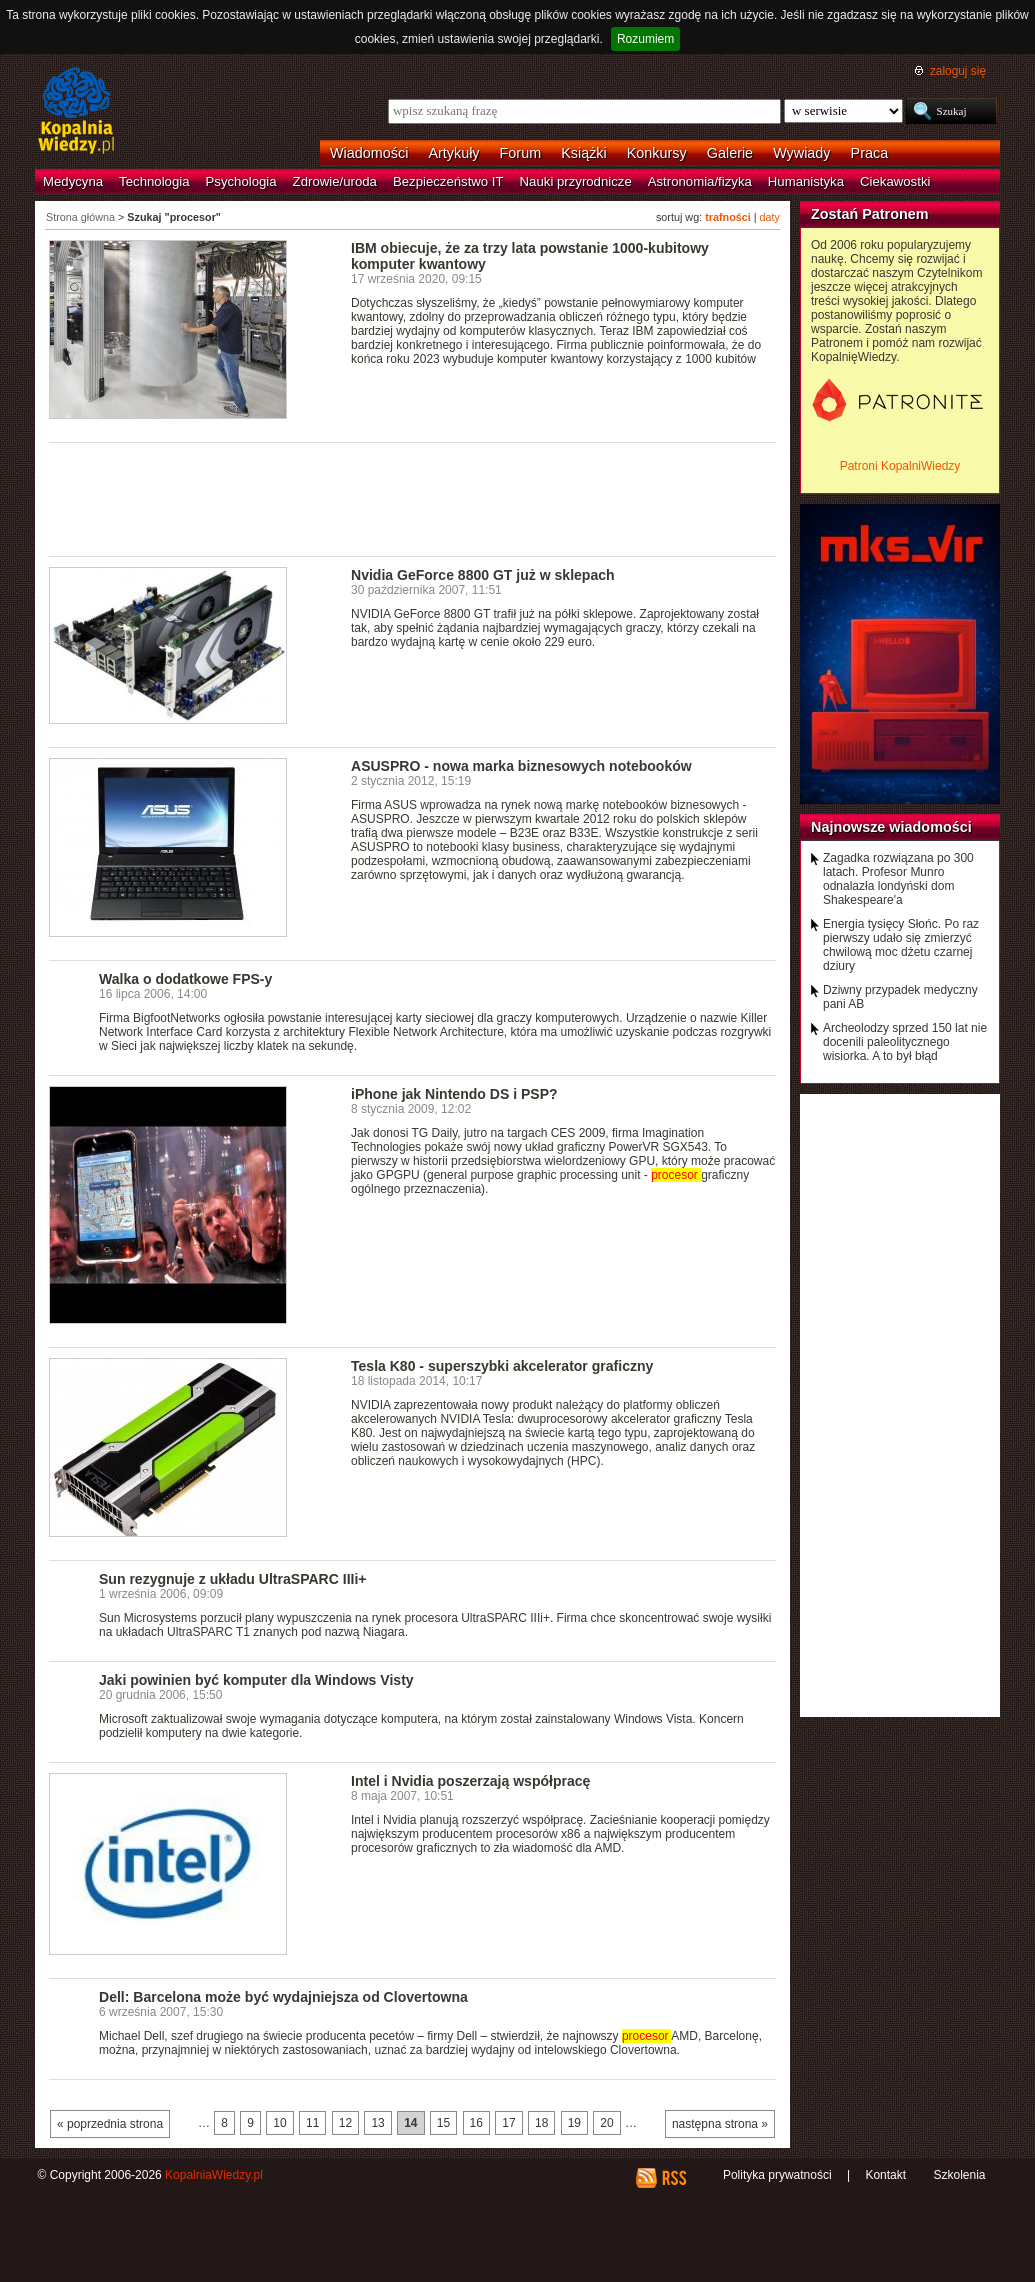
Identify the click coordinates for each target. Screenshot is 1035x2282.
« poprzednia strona (110, 2124)
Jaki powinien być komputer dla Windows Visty (256, 1680)
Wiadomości (369, 153)
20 (606, 2123)
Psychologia (241, 181)
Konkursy (657, 153)
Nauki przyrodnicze (576, 181)
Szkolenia (959, 2175)
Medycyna (73, 181)
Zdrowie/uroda (335, 181)
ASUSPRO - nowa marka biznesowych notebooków (521, 766)
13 (377, 2123)
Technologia (154, 181)
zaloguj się (958, 71)
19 (574, 2123)
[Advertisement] (413, 498)
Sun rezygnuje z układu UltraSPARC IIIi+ (233, 1579)
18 (541, 2123)
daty (770, 217)
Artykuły (453, 153)
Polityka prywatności (777, 2175)
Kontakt (885, 2175)
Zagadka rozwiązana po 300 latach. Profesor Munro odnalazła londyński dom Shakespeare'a (898, 879)
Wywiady (801, 153)
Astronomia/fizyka (700, 181)
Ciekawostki (895, 181)
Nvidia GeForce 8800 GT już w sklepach (483, 575)
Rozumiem (645, 39)
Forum (521, 153)
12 (345, 2123)
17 (508, 2123)
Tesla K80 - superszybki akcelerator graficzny (502, 1366)
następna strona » (720, 2124)
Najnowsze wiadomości (891, 827)
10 (279, 2123)
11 (312, 2123)
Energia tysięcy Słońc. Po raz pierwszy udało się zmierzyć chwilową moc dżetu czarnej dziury (901, 945)
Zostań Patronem (870, 214)
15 (443, 2123)
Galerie (730, 153)
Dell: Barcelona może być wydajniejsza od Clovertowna (283, 1997)
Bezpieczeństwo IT (448, 181)
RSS (673, 2178)
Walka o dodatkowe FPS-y (185, 979)
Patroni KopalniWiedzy (900, 466)
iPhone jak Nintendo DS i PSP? (454, 1094)
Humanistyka (806, 181)
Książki (584, 153)
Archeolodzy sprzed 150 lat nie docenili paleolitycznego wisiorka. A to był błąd (905, 1042)
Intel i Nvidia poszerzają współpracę (470, 1781)
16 (476, 2123)
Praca (870, 153)
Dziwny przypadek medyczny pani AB (900, 997)
